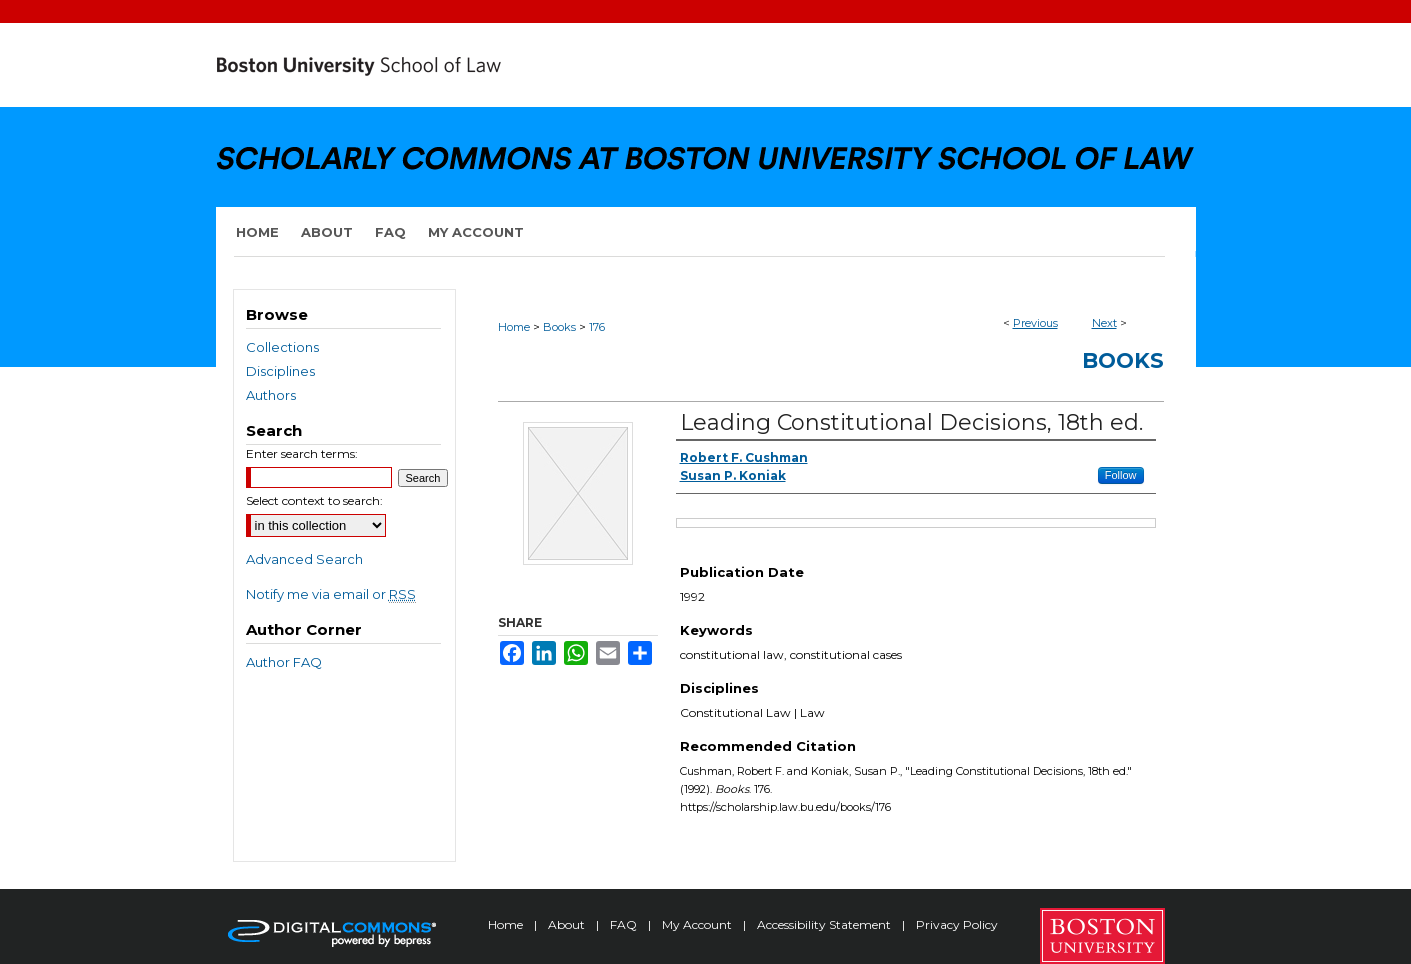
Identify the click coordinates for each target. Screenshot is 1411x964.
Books (559, 327)
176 (597, 327)
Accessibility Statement (825, 924)
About (568, 924)
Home (514, 327)
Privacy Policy (957, 924)
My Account (698, 924)
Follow (1121, 475)
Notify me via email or (331, 594)
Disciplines (280, 371)
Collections (282, 347)
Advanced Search (304, 559)
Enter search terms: (302, 453)
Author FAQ (284, 662)
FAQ (625, 924)
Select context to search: (314, 500)
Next (1104, 323)
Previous (1035, 323)
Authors (271, 395)
